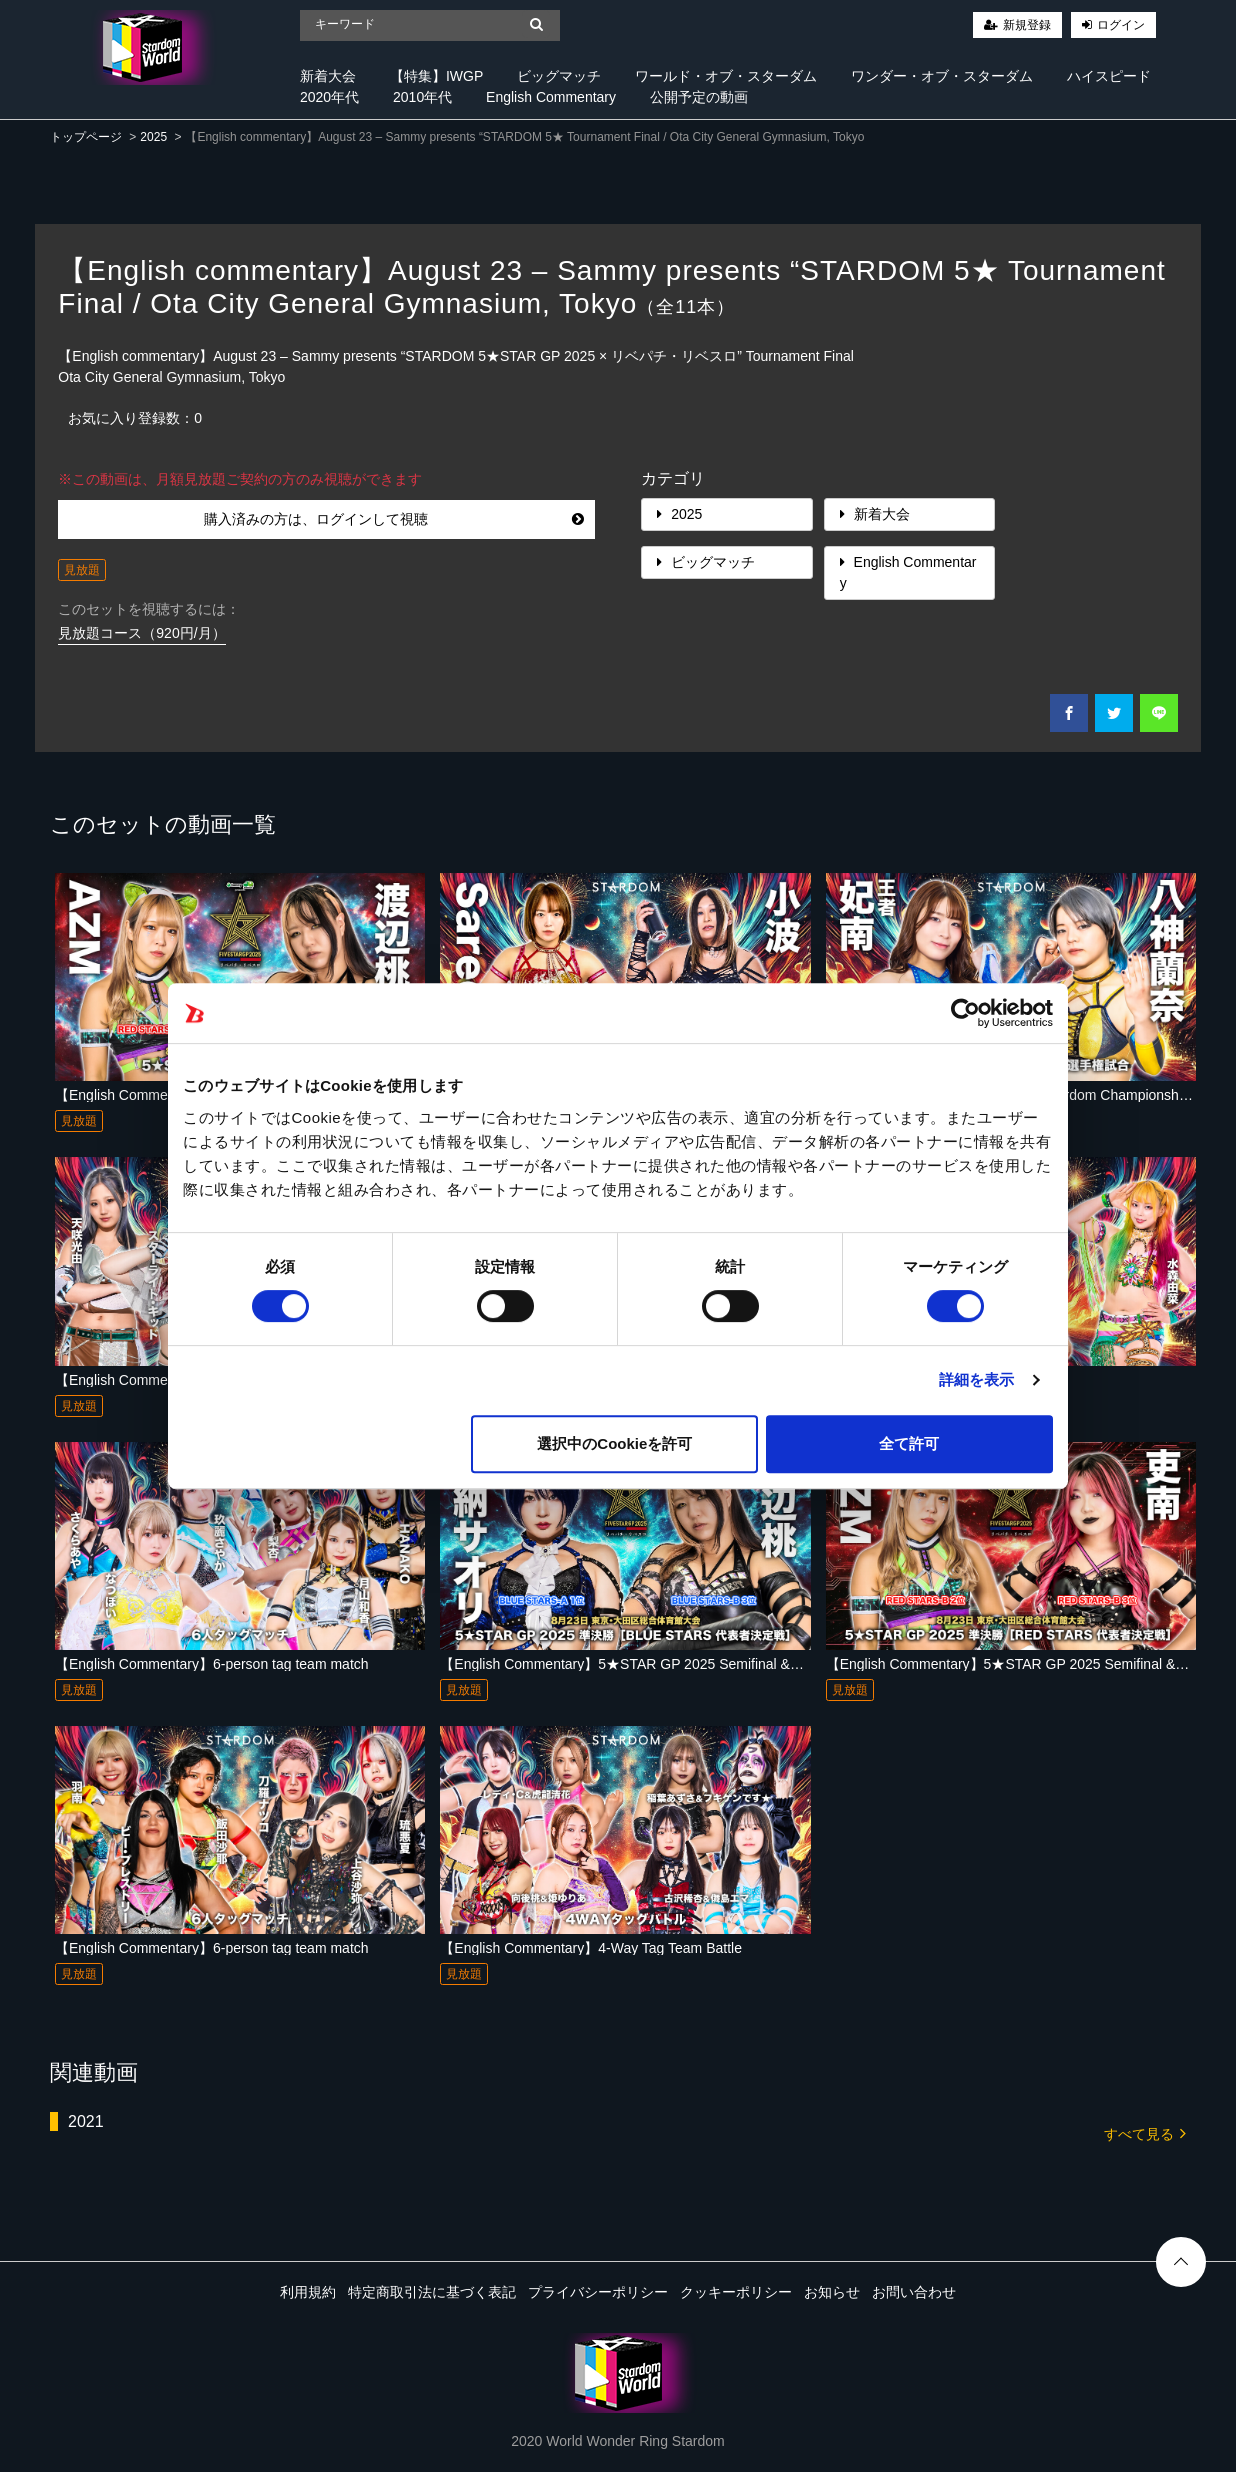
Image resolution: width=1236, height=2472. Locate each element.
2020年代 (329, 97)
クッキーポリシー (736, 2292)
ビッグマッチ (559, 76)
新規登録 (1027, 25)
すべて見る (1145, 2132)
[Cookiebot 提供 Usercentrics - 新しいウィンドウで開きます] (965, 1013)
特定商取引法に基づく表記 (432, 2292)
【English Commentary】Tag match (166, 1380)
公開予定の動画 (699, 97)
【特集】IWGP (436, 76)
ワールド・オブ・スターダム (726, 76)
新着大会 (328, 76)
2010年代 (422, 97)
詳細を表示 (977, 1379)
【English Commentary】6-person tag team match (212, 1664)
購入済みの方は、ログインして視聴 (394, 519)
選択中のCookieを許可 (614, 1443)
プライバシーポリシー (598, 2292)
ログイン (1121, 25)
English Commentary (551, 97)
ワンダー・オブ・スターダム (942, 76)
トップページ (86, 137)
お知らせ (832, 2292)
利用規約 (308, 2292)
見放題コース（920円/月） (141, 633)
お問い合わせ (914, 2292)
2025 (153, 137)
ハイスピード (1109, 76)
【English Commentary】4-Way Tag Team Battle (591, 1948)
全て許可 (909, 1443)
